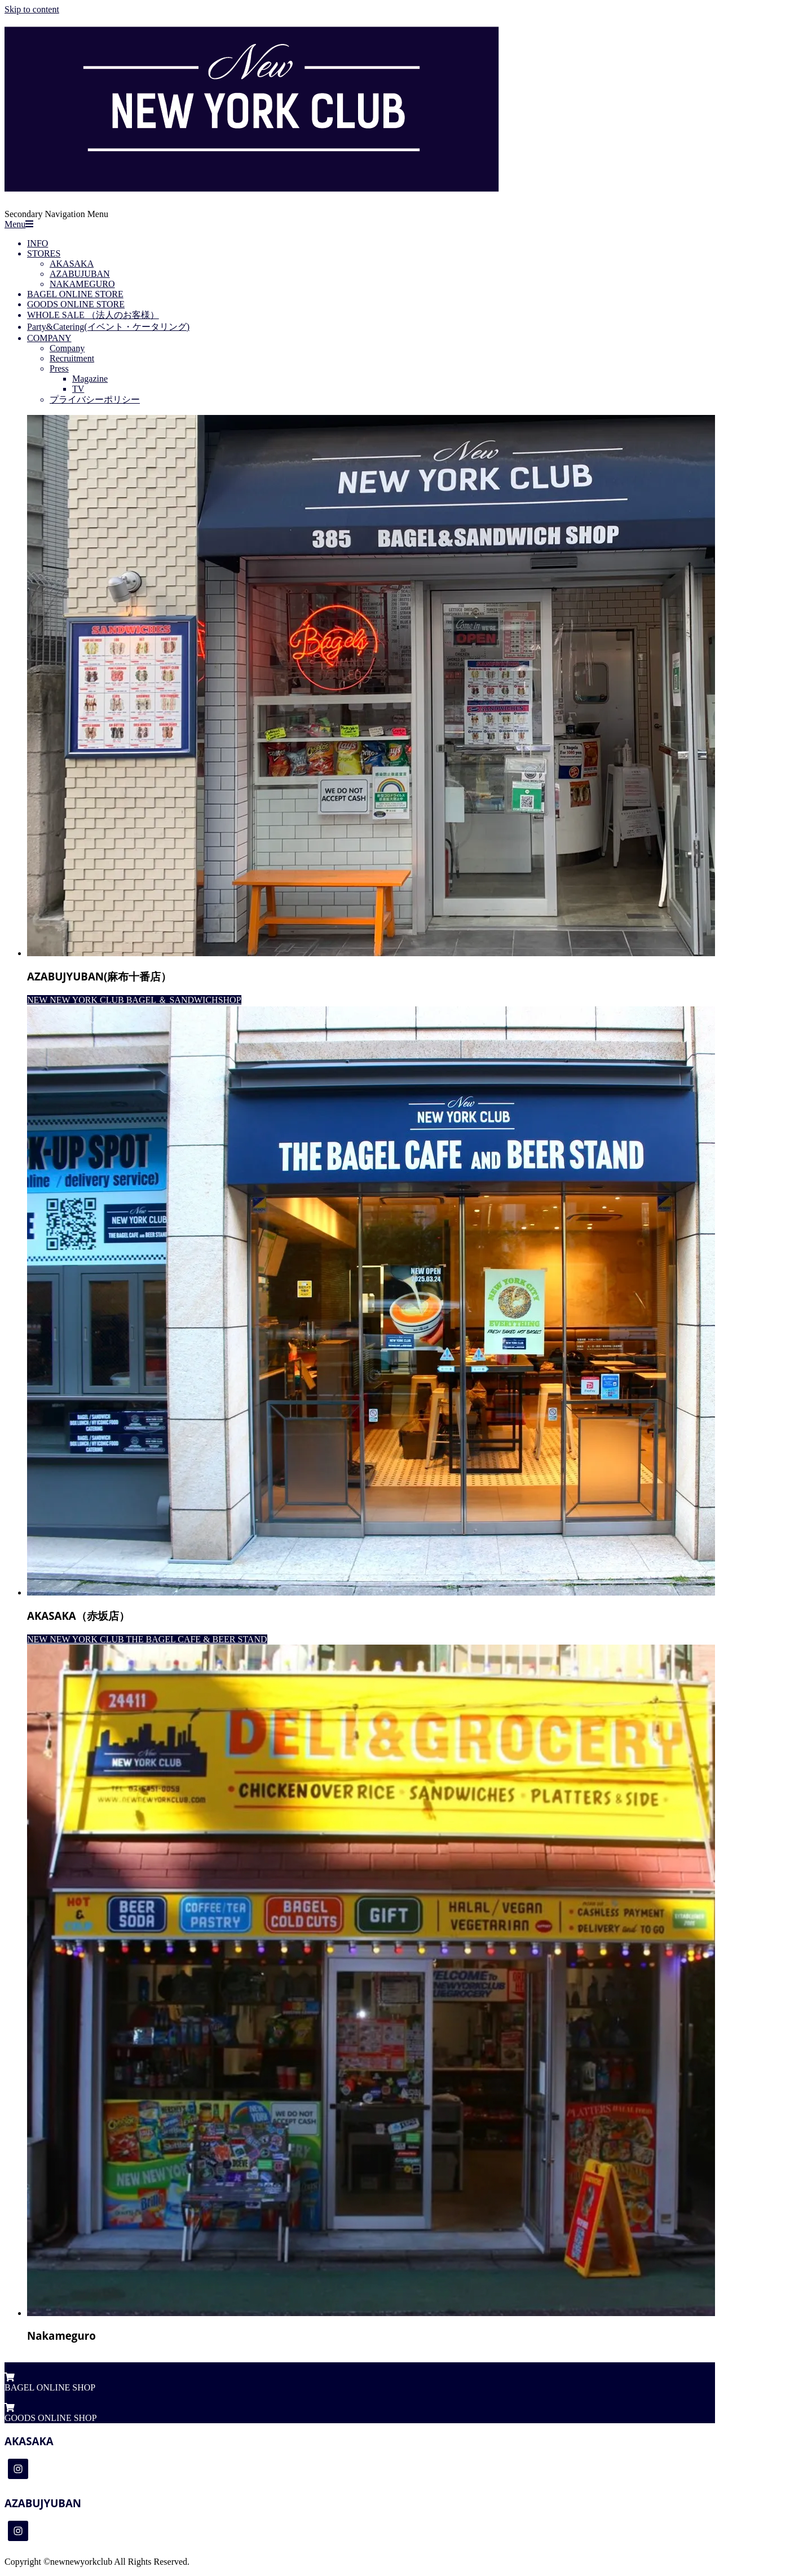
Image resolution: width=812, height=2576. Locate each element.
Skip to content (32, 9)
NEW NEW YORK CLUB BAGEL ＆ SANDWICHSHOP (134, 1000)
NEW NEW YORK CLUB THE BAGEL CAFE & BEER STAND (147, 1639)
